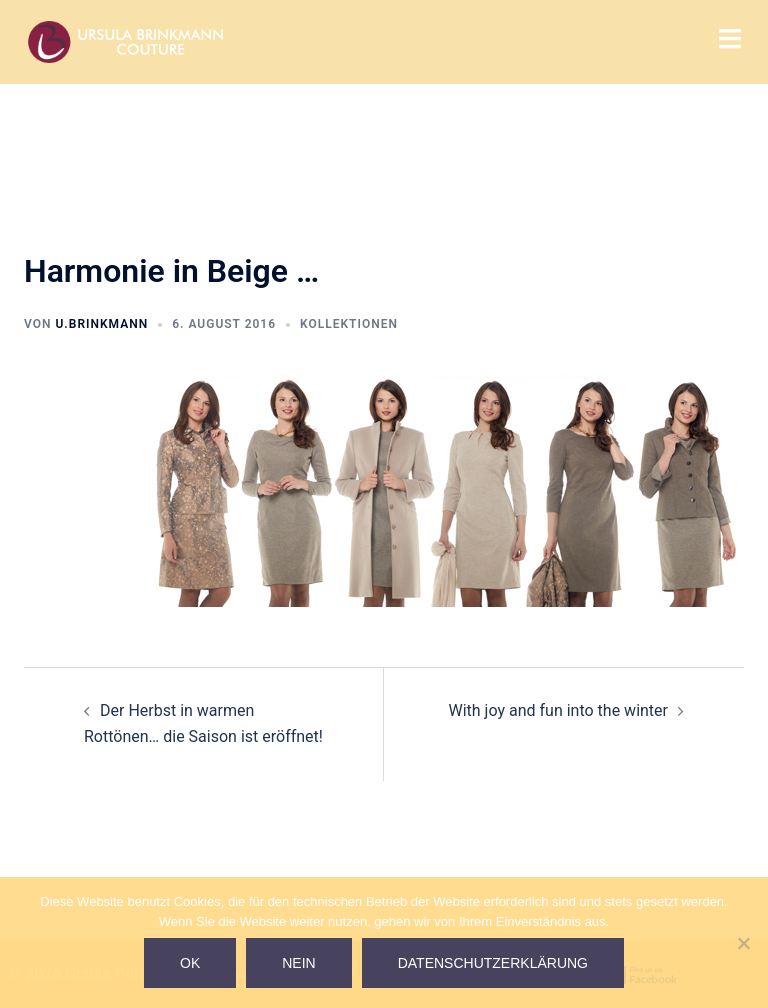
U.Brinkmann (101, 324)
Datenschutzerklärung (493, 963)
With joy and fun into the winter (558, 710)
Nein (298, 963)
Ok (190, 963)
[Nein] (743, 943)
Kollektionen (349, 324)
